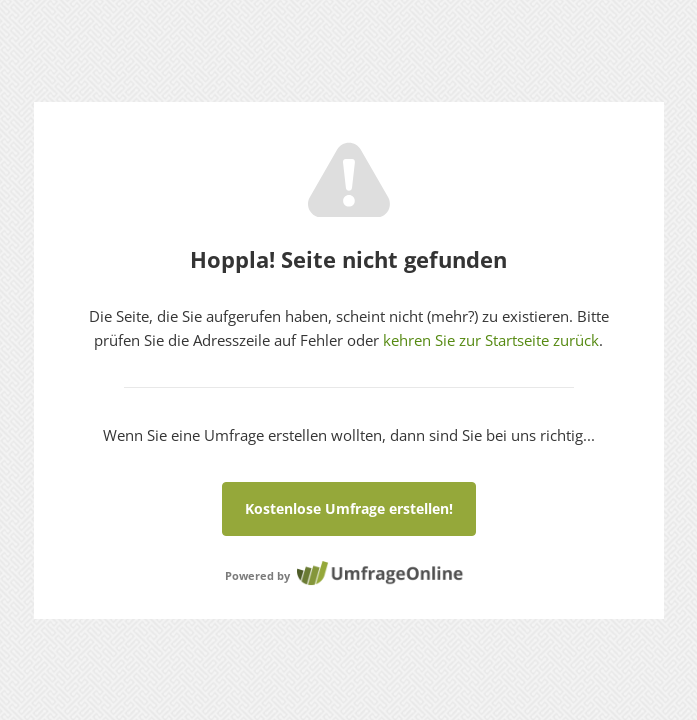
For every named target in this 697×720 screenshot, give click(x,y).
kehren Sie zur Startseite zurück (491, 340)
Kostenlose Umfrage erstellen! (349, 508)
